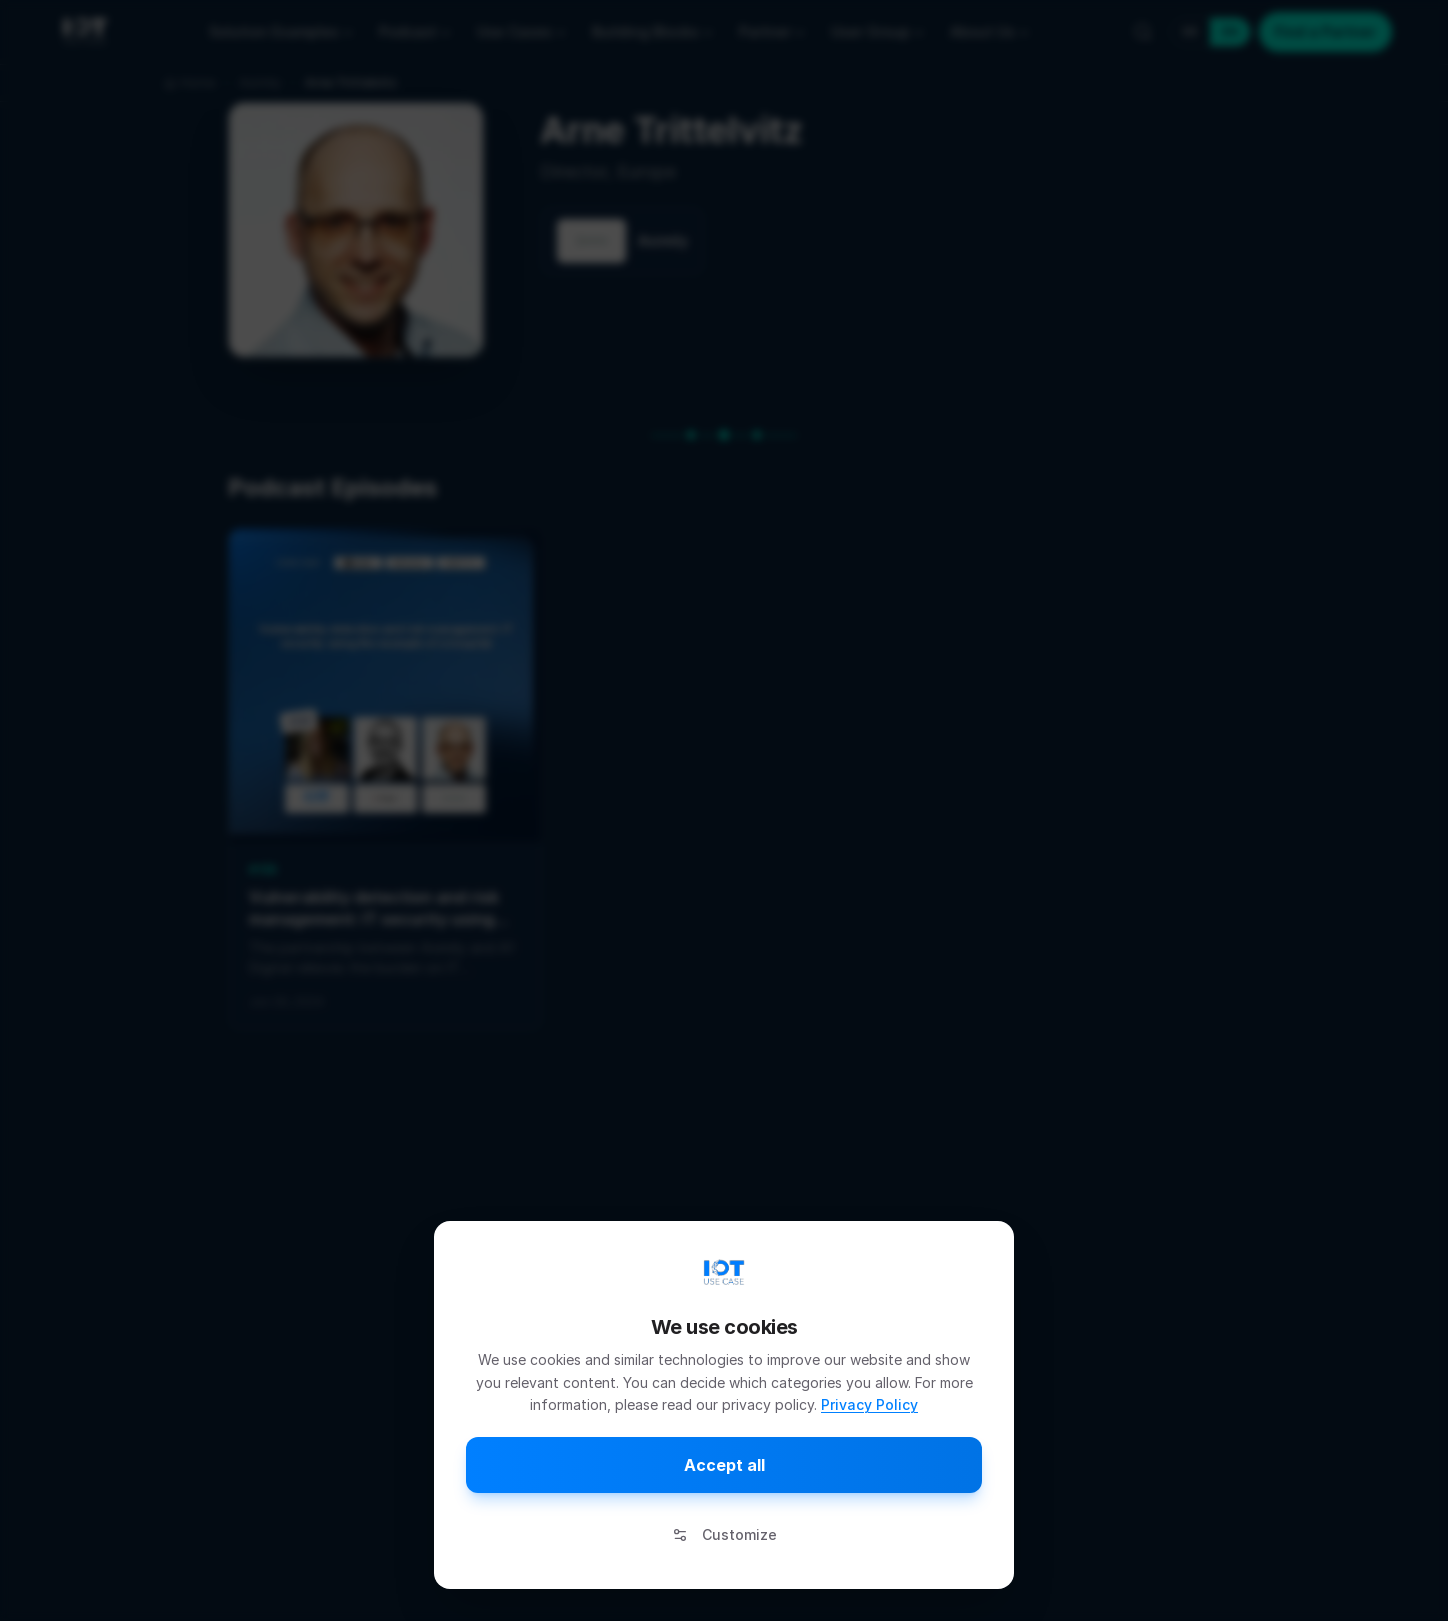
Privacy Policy (869, 1404)
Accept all (724, 1465)
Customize (724, 1534)
